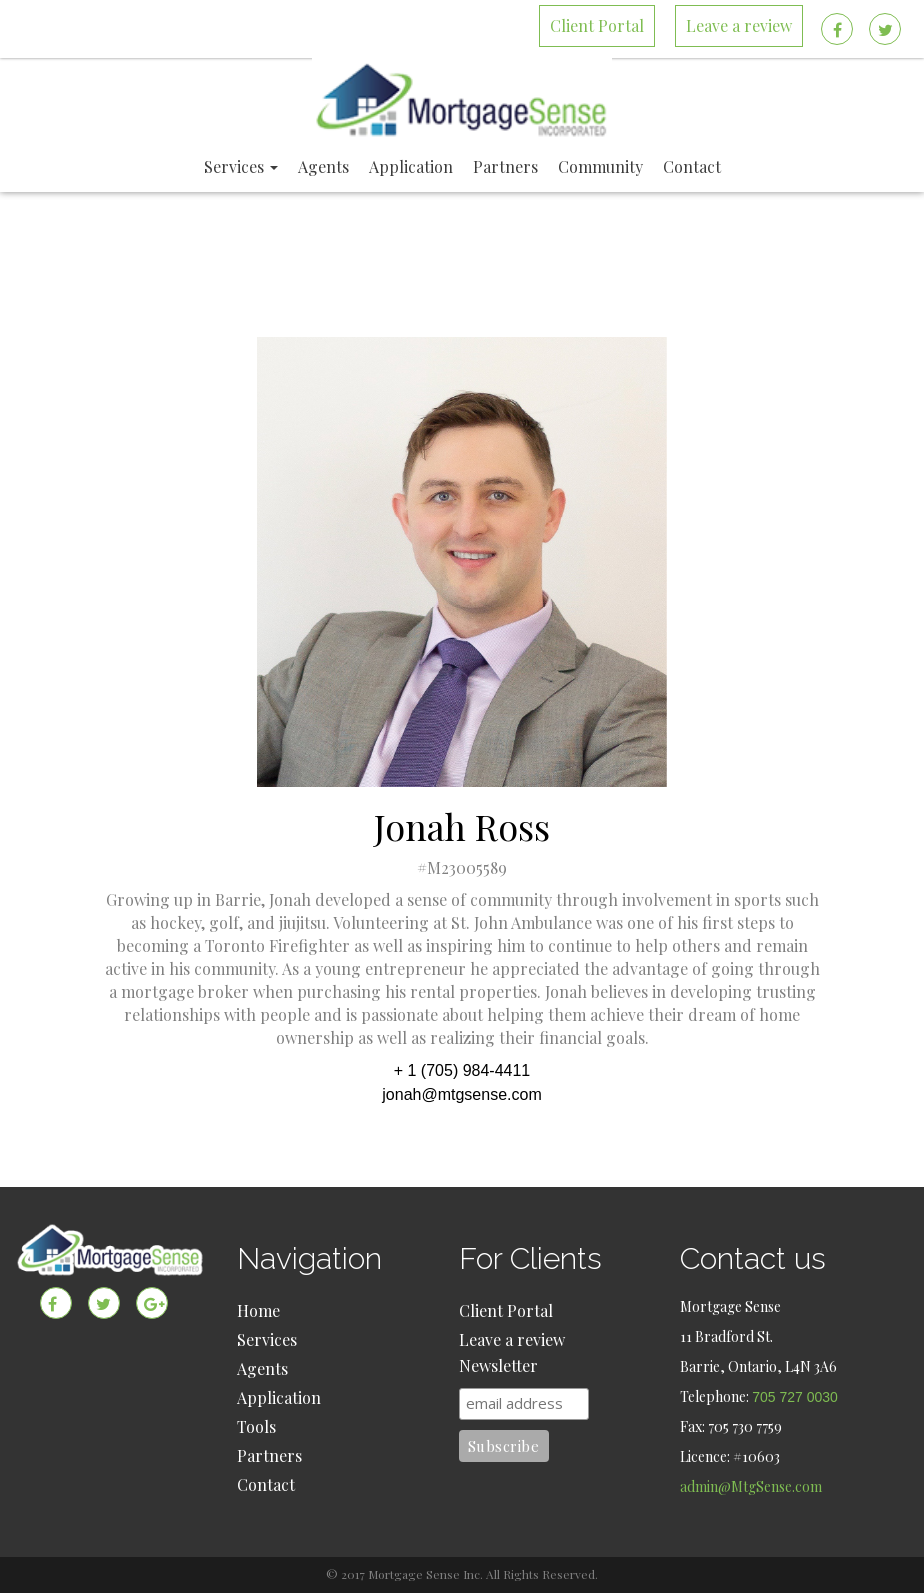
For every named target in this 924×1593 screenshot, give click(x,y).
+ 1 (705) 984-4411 (462, 1070)
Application (279, 1397)
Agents (262, 1368)
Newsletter (498, 1365)
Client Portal (506, 1310)
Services (267, 1339)
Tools (256, 1426)
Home (258, 1310)
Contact (266, 1484)
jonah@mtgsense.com (461, 1094)
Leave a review (512, 1339)
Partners (269, 1455)
